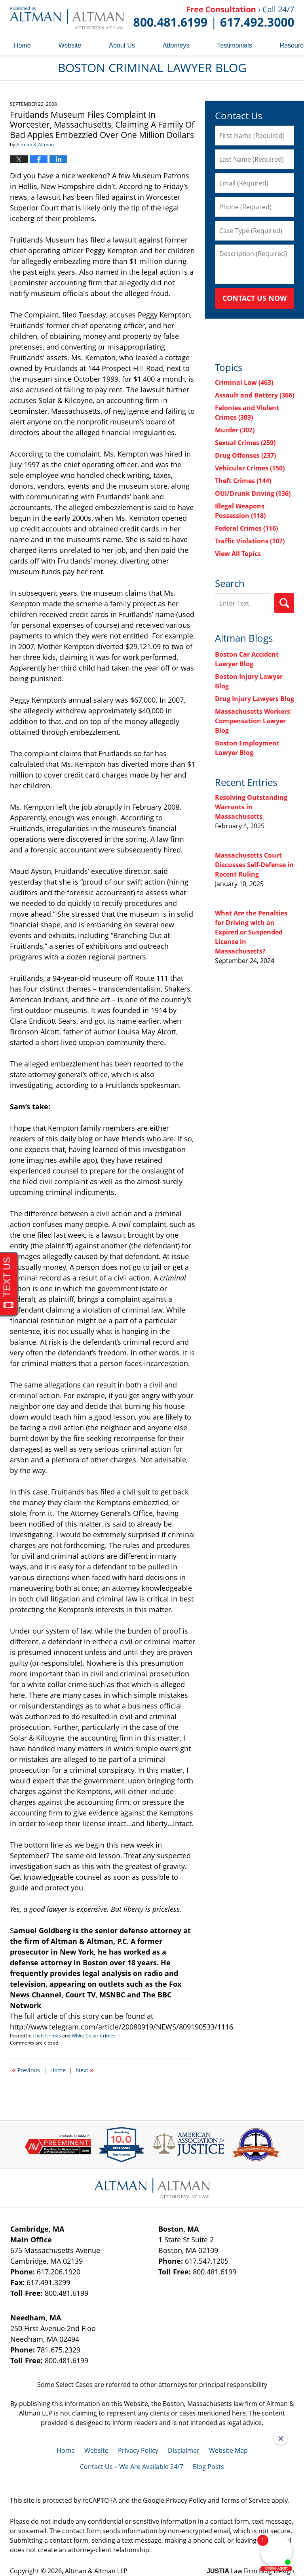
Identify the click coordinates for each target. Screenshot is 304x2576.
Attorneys (176, 45)
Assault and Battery (254, 395)
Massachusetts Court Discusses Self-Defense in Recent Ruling (254, 865)
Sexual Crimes (245, 442)
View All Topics (238, 553)
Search (284, 603)
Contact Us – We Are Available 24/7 (131, 2466)
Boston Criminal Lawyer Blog (67, 17)
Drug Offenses (245, 455)
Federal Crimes (246, 528)
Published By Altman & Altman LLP (213, 18)
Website (70, 45)
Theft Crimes (46, 2035)
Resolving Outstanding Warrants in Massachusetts (251, 807)
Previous (26, 2069)
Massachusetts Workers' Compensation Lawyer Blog (253, 721)
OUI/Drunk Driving (253, 493)
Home (22, 45)
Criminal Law (244, 382)
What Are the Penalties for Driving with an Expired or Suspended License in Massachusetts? (251, 932)
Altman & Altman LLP (96, 2570)
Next (85, 2069)
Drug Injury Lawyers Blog (254, 698)
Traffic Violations (250, 541)
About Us (122, 45)
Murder (235, 430)
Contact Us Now (254, 298)
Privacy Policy (138, 2450)
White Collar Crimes (94, 2035)
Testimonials (234, 45)
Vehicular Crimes (250, 468)
